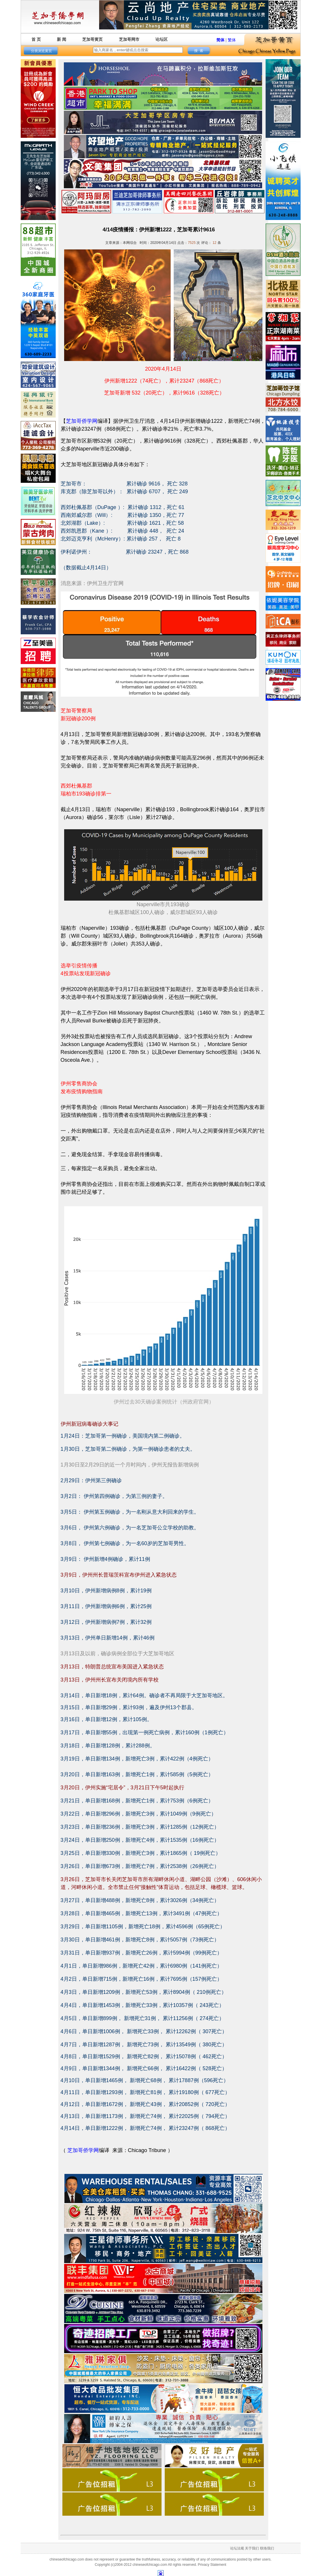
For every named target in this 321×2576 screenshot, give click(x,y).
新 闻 (61, 39)
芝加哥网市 (129, 39)
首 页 (36, 39)
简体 (220, 40)
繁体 (232, 40)
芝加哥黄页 (92, 39)
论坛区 (161, 39)
